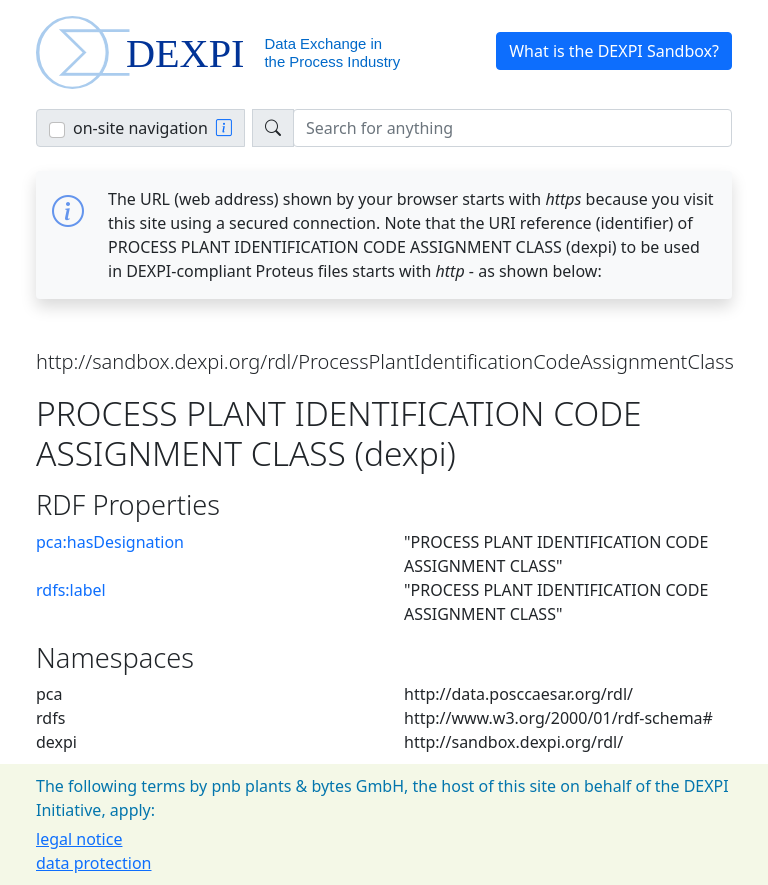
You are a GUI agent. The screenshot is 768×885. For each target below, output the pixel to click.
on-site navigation (140, 128)
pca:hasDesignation (110, 542)
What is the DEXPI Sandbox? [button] (614, 51)
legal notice (79, 839)
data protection (94, 863)
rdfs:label (71, 590)
